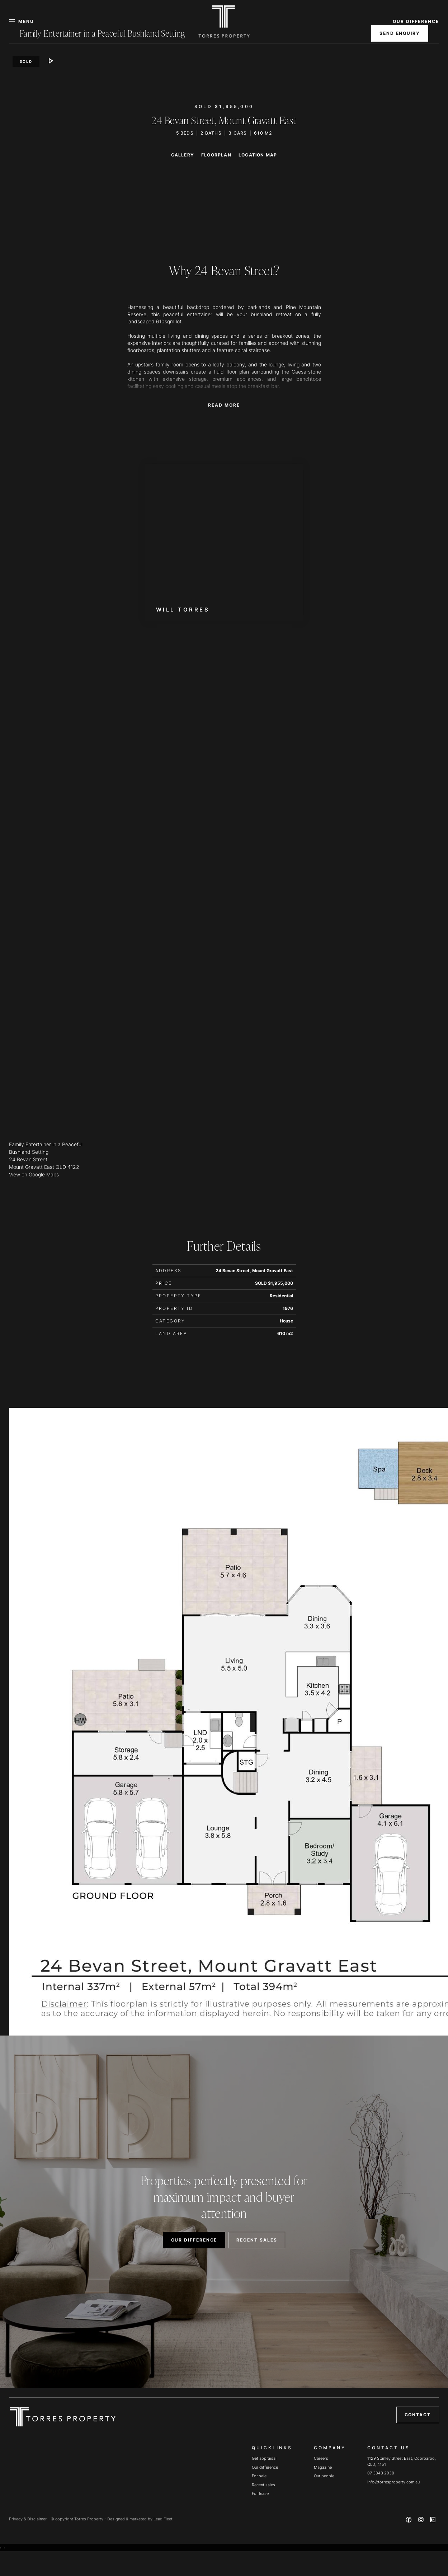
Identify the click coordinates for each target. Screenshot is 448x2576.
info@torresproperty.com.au (393, 2482)
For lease (260, 2493)
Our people (324, 2476)
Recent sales (263, 2485)
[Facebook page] (410, 2521)
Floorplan (216, 155)
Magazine (323, 2467)
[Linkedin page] (433, 2521)
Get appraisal (264, 2458)
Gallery (182, 155)
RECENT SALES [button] (256, 2240)
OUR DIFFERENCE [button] (416, 21)
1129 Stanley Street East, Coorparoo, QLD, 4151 (401, 2461)
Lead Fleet (163, 2519)
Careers (321, 2458)
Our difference (265, 2467)
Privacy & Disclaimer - (30, 2519)
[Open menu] (25, 21)
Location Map (258, 155)
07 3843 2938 (380, 2473)
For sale (259, 2476)
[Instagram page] (421, 2521)
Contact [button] (418, 2415)
